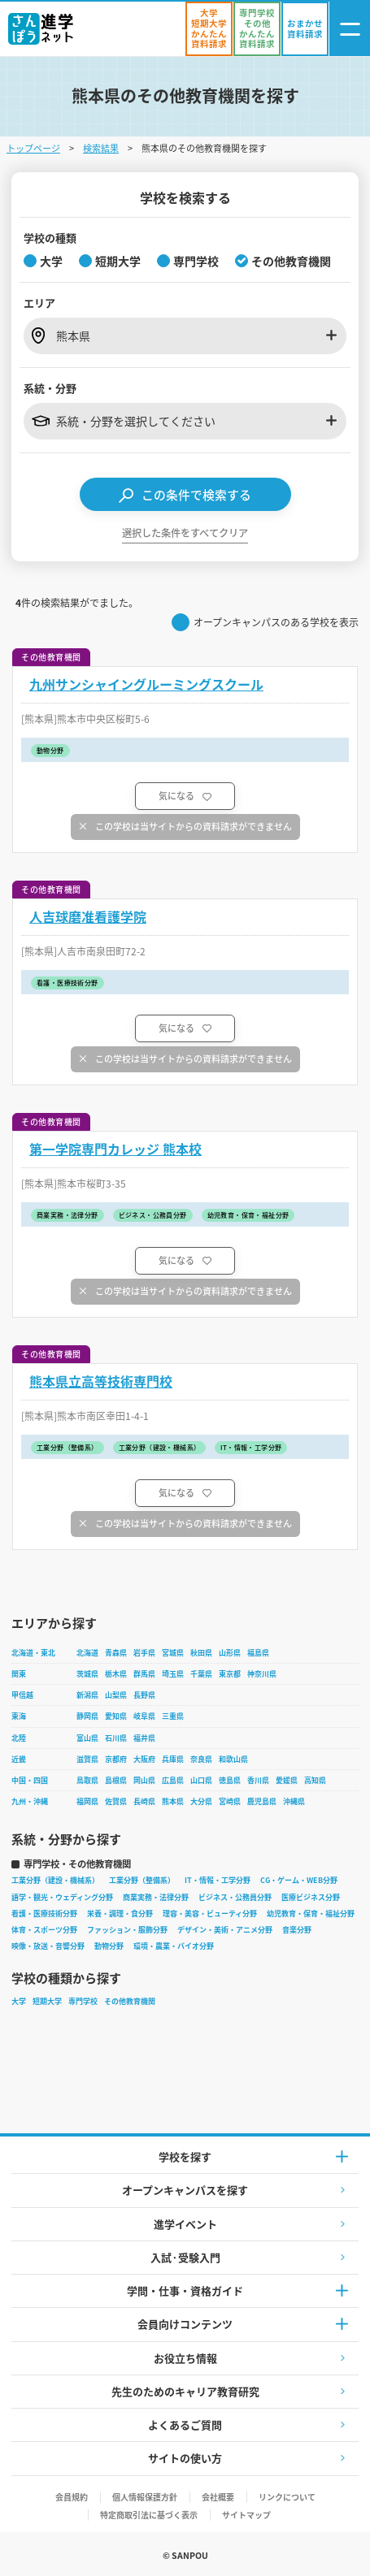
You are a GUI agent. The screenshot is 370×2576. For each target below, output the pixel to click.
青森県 (116, 1652)
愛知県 (116, 1716)
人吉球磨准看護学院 (87, 916)
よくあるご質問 (185, 2424)
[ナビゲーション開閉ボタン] (349, 29)
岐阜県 (144, 1716)
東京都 (230, 1674)
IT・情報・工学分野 (217, 1880)
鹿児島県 (261, 1801)
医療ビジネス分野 (310, 1897)
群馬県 (144, 1674)
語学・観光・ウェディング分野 (62, 1897)
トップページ (33, 147)
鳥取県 (87, 1780)
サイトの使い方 (185, 2458)
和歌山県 (233, 1759)
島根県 (116, 1780)
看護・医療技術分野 (44, 1913)
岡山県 (144, 1780)
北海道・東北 (33, 1652)
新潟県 (87, 1695)
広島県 (173, 1780)
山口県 (201, 1780)
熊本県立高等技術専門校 (100, 1381)
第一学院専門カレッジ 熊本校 (115, 1149)
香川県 (258, 1780)
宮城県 (173, 1652)
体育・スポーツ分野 (44, 1929)
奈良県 (201, 1759)
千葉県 (201, 1674)
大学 (18, 2001)
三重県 (173, 1716)
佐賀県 (116, 1801)
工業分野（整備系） (142, 1880)
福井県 (144, 1738)
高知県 (315, 1780)
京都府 (116, 1759)
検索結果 (101, 147)
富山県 (87, 1738)
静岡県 (87, 1716)
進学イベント (185, 2224)
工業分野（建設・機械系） (55, 1880)
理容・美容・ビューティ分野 (210, 1913)
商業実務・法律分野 (156, 1897)
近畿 (18, 1759)
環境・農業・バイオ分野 (173, 1946)
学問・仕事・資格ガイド (185, 2290)
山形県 (230, 1652)
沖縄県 (294, 1801)
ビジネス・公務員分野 (235, 1897)
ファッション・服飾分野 (127, 1929)
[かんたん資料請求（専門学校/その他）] (257, 29)
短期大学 (47, 2001)
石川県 (116, 1738)
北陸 (18, 1738)
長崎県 (144, 1801)
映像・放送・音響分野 (48, 1946)
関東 (18, 1674)
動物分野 (109, 1946)
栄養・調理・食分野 (120, 1913)
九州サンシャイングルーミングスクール (146, 684)
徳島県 (230, 1780)
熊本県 (173, 1801)
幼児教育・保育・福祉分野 (311, 1913)
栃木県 (116, 1674)
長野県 (144, 1695)
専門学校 (83, 2001)
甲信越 (22, 1695)
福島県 (258, 1652)
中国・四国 (29, 1780)
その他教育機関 (129, 2001)
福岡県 (87, 1801)
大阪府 (144, 1759)
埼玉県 (173, 1674)
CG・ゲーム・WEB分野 (298, 1880)
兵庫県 (173, 1759)
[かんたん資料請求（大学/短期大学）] (209, 29)
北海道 (87, 1652)
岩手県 (144, 1652)
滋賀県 (87, 1759)
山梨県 (116, 1695)
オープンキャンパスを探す (185, 2189)
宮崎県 (230, 1801)
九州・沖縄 (29, 1801)
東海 (18, 1716)
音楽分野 (296, 1929)
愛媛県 (287, 1780)
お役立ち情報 (185, 2358)
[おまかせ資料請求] (305, 29)
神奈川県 (261, 1674)
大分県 (201, 1801)
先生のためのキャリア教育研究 (185, 2391)
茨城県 (87, 1674)
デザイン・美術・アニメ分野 (224, 1929)
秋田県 (201, 1652)
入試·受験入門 (185, 2257)
